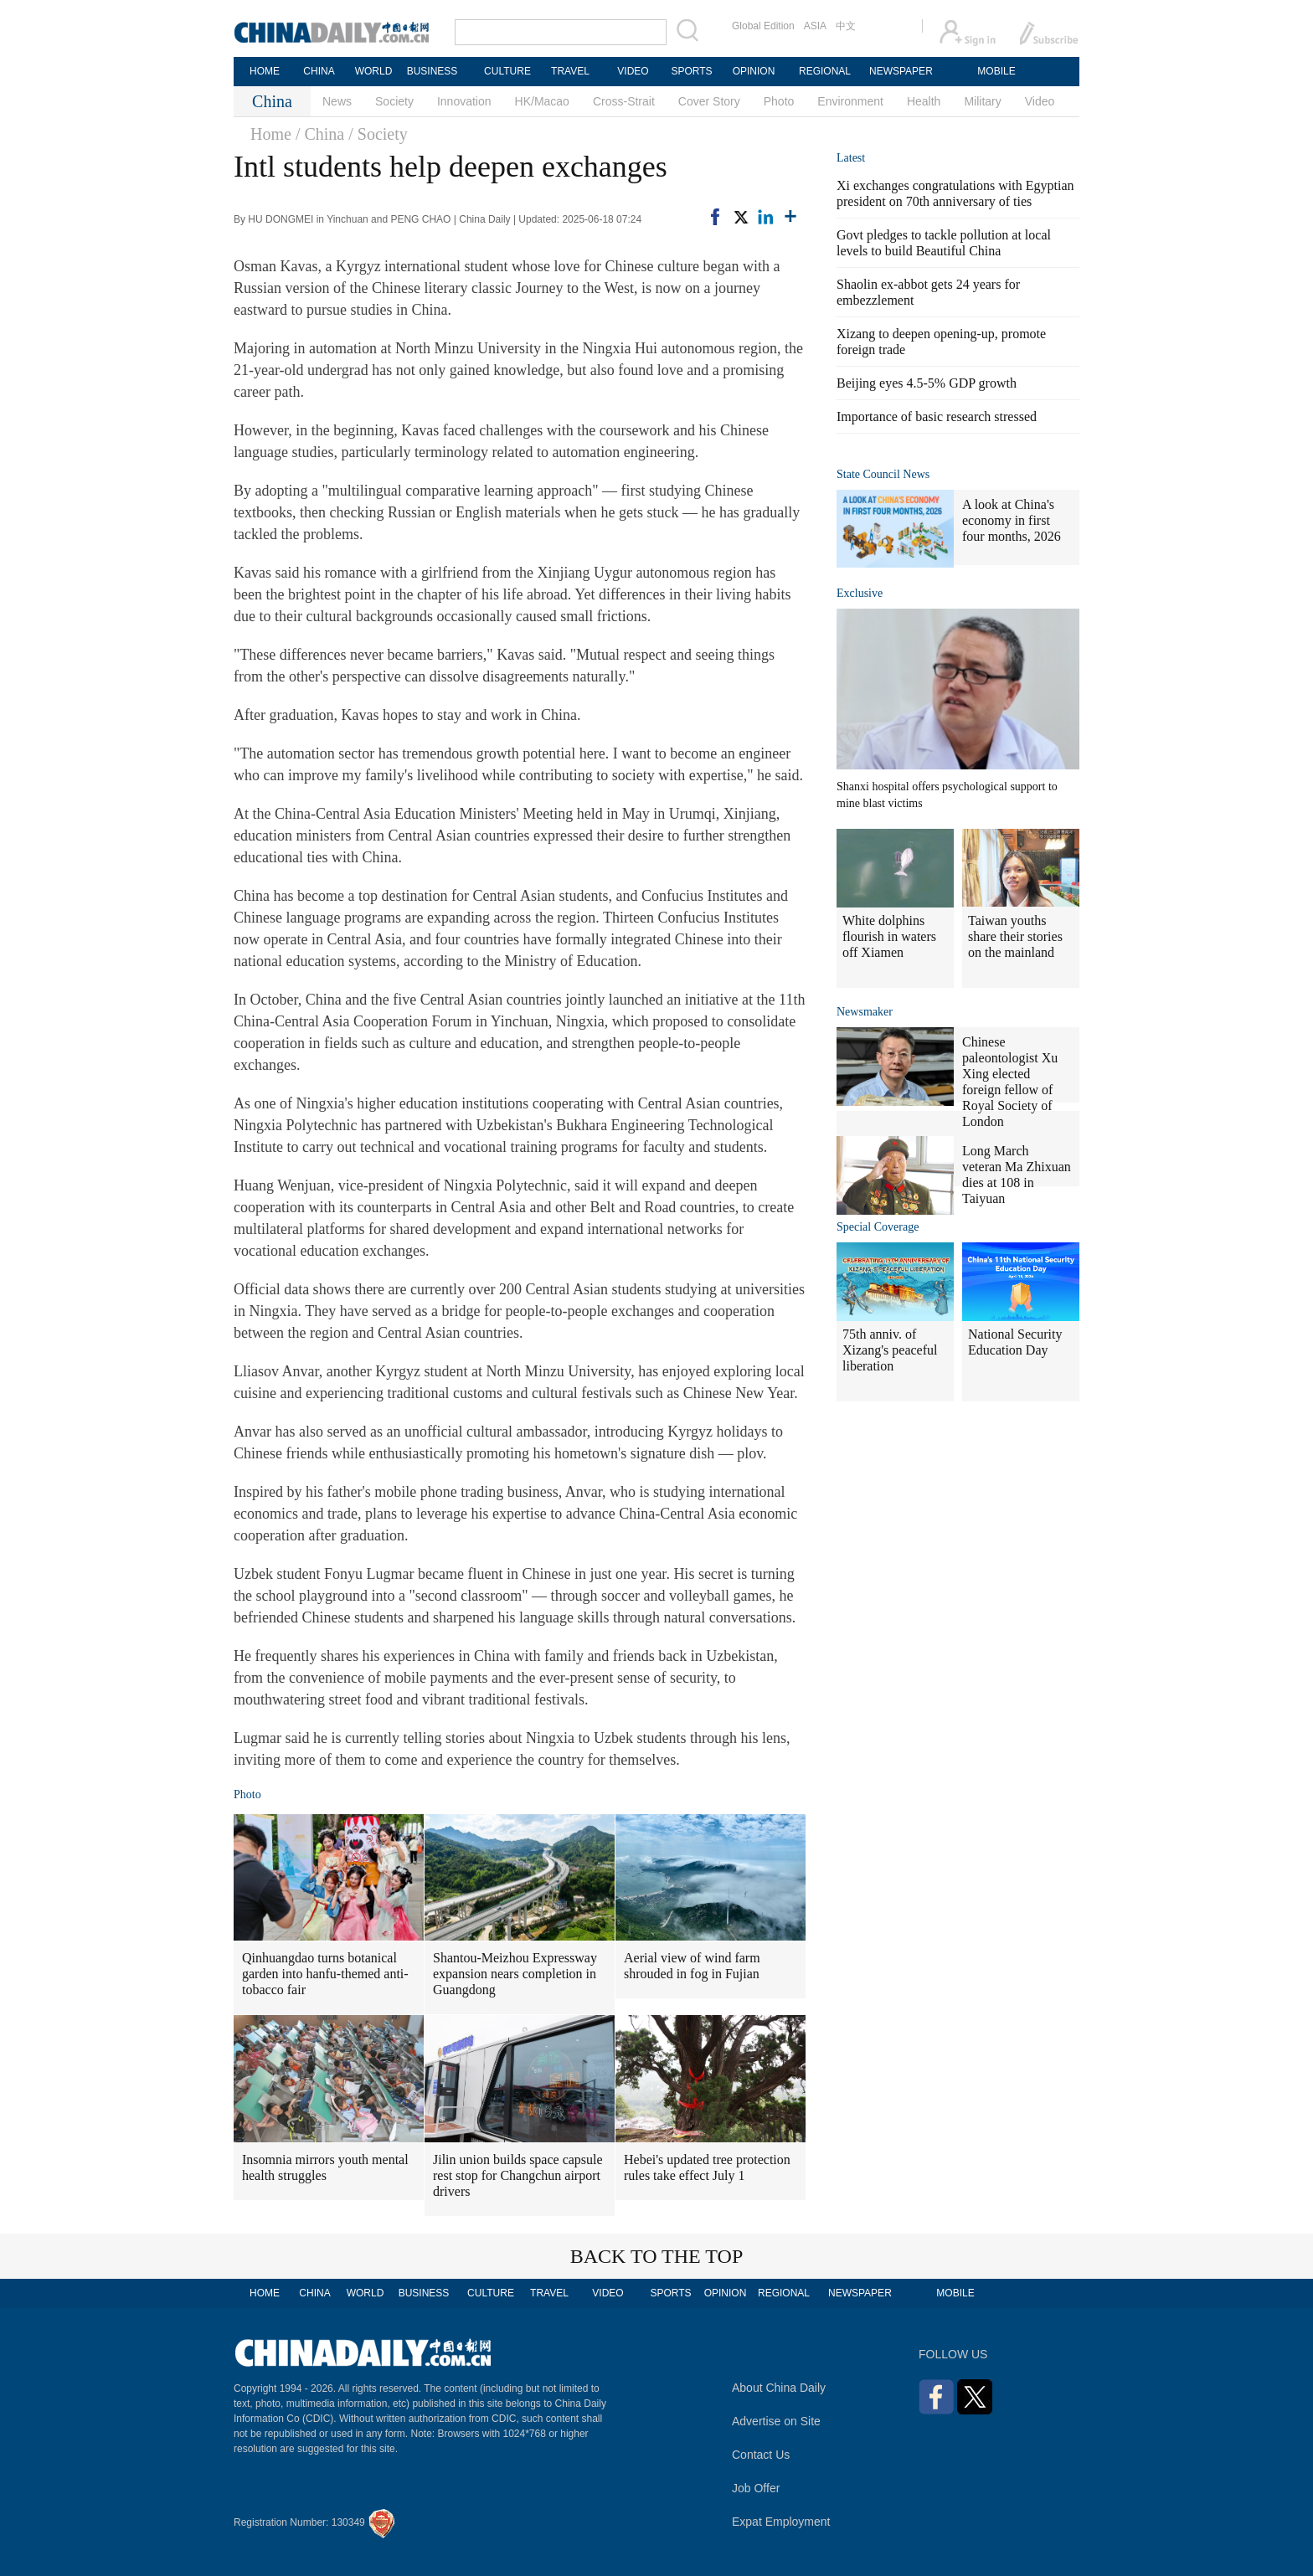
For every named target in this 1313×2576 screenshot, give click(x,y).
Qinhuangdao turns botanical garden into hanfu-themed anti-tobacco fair (325, 1974)
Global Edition (763, 26)
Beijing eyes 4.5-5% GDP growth (927, 383)
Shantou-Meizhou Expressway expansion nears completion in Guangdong (515, 1974)
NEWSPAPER (900, 71)
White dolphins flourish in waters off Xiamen (889, 936)
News (337, 101)
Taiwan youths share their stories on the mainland (1015, 936)
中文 (846, 26)
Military (982, 101)
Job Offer (756, 2488)
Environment (850, 101)
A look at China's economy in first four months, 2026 (1011, 520)
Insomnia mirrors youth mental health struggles (325, 2167)
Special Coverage (878, 1227)
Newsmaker (865, 1011)
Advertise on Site (776, 2421)
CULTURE (507, 71)
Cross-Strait (624, 101)
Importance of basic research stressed (937, 416)
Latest (851, 158)
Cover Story (709, 101)
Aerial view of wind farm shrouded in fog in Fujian (692, 1966)
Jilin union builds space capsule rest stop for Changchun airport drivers (518, 2175)
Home (270, 134)
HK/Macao (542, 101)
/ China (320, 134)
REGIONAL (825, 71)
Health (923, 101)
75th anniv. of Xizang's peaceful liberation (890, 1350)
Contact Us (761, 2454)
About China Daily (779, 2387)
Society (394, 101)
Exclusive (860, 593)
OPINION (754, 71)
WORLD (374, 71)
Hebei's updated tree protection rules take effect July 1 (707, 2167)
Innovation (464, 101)
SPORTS (691, 71)
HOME (265, 71)
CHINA (318, 71)
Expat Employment (781, 2521)
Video (1040, 101)
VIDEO (632, 71)
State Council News (883, 474)
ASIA (815, 26)
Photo (779, 101)
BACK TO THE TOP (657, 2256)
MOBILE (996, 71)
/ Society (378, 134)
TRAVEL (570, 71)
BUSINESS (432, 71)
